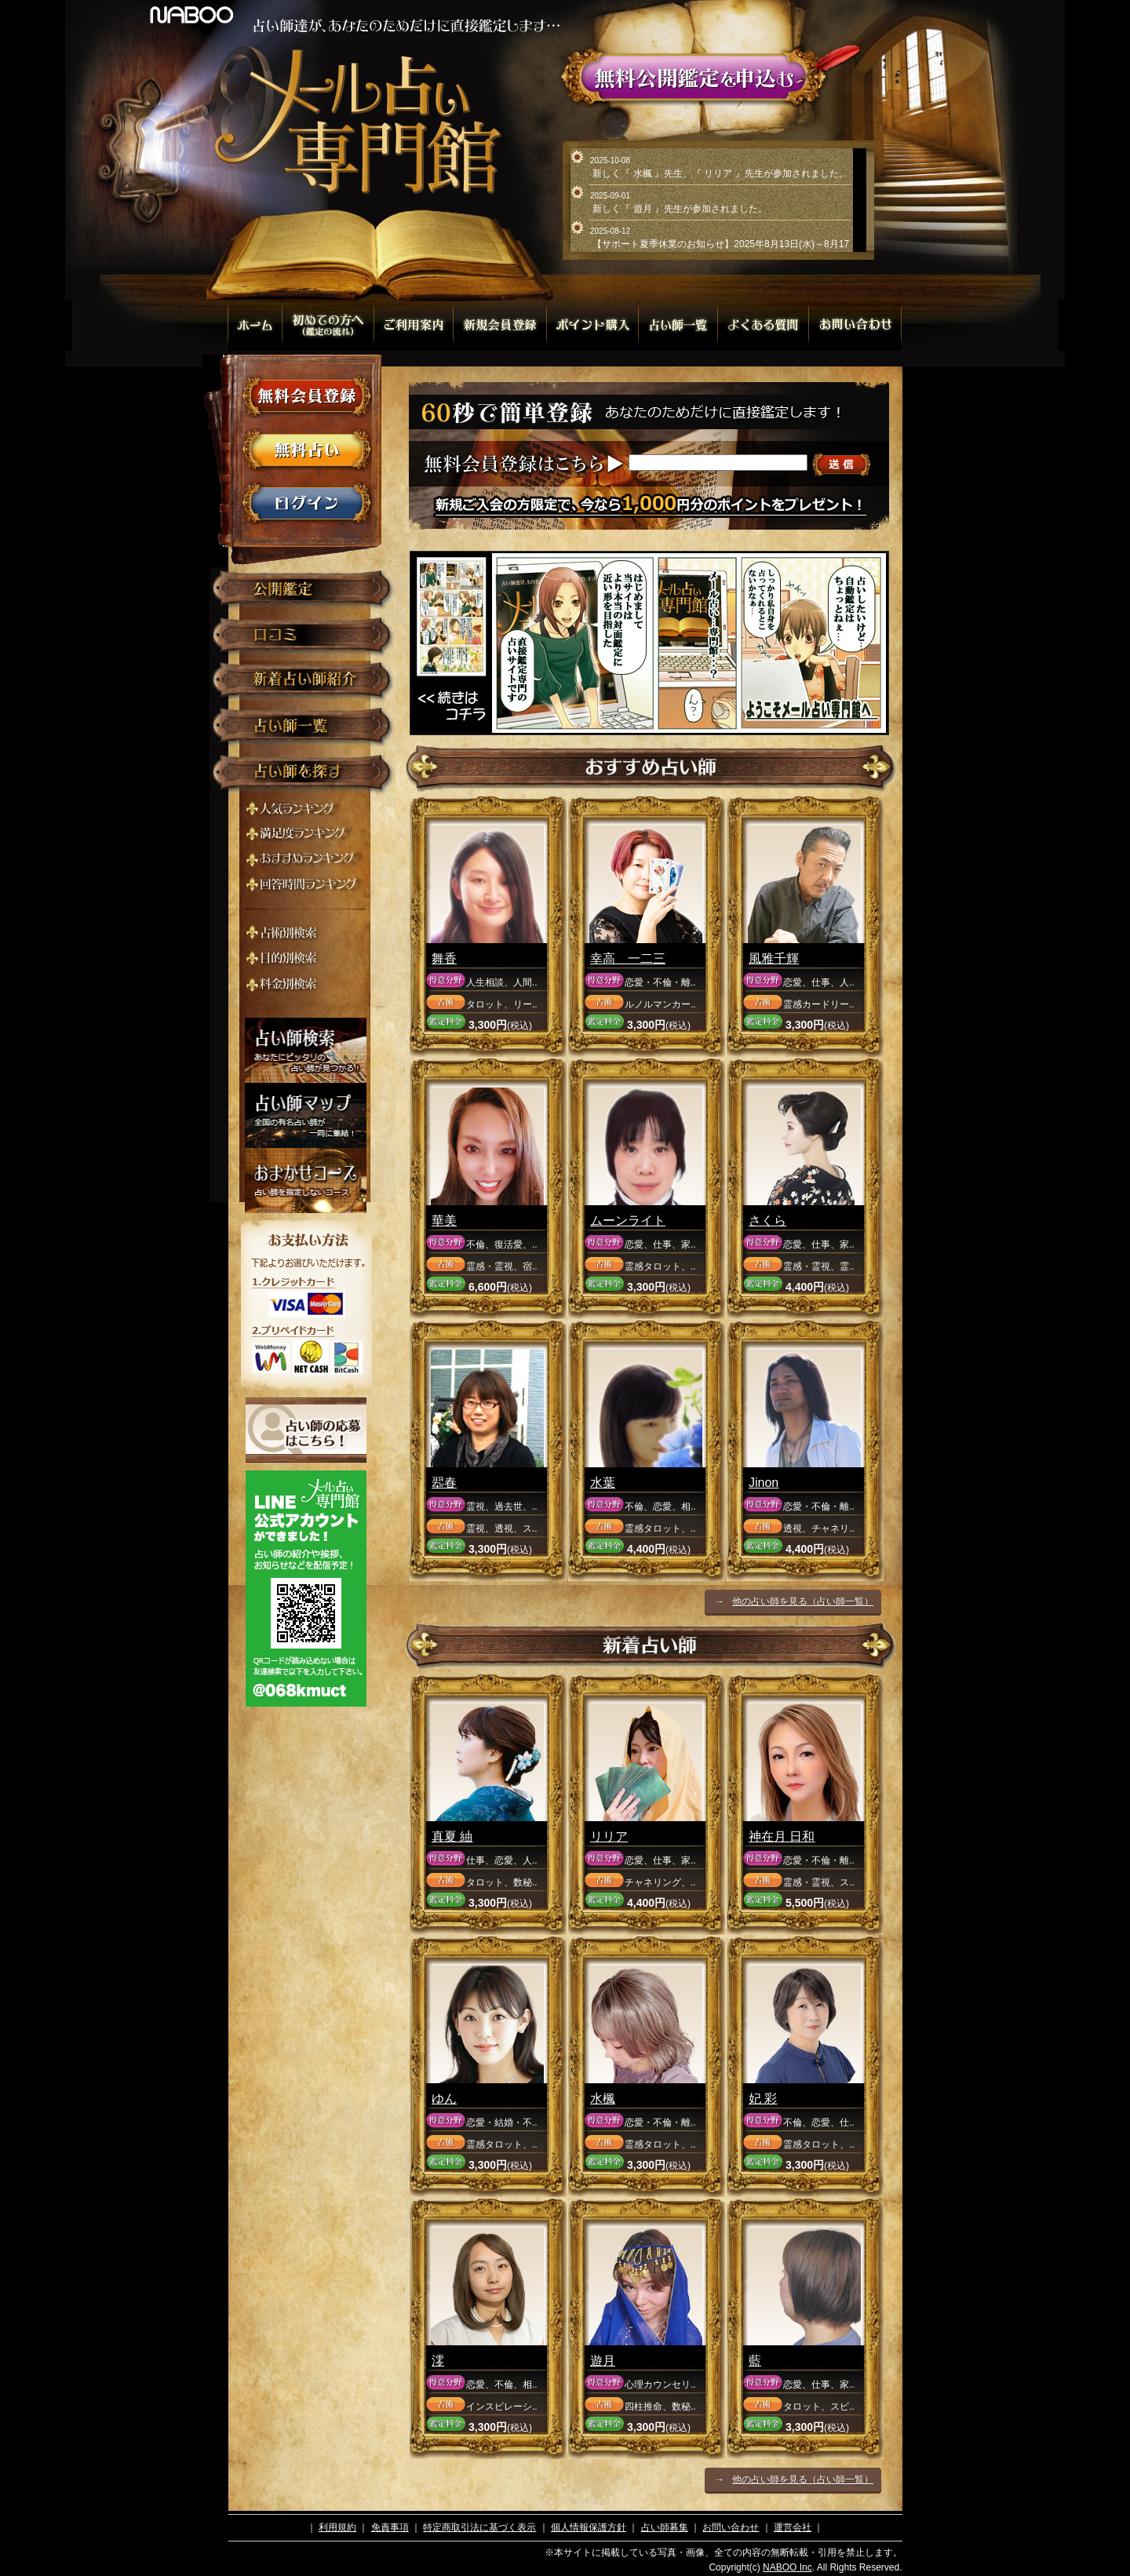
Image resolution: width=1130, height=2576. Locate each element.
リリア (609, 1836)
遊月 (602, 2360)
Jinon (763, 1482)
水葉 (602, 1482)
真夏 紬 (452, 1836)
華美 (444, 1220)
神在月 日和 (782, 1836)
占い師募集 (664, 2527)
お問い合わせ (730, 2527)
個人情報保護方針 (588, 2527)
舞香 (444, 958)
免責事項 (390, 2527)
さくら (767, 1220)
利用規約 (337, 2527)
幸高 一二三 (627, 958)
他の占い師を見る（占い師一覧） (802, 1601)
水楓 (602, 2098)
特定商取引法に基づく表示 (479, 2527)
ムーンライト (627, 1220)
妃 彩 (763, 2098)
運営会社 (792, 2527)
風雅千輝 (774, 958)
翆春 (444, 1482)
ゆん (444, 2098)
